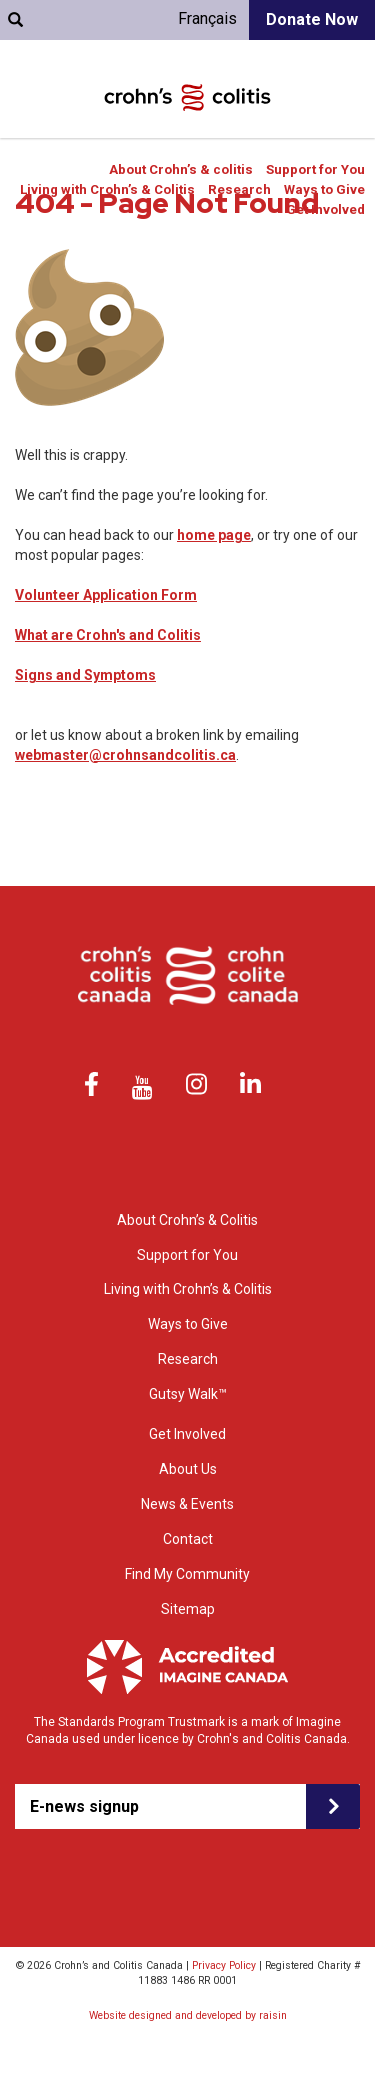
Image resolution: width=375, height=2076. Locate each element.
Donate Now (312, 19)
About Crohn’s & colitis (181, 169)
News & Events (187, 1504)
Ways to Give (324, 189)
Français (207, 18)
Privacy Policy (224, 1965)
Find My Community (187, 1574)
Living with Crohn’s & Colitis (107, 189)
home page (214, 535)
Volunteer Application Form (106, 595)
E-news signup (84, 1806)
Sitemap (188, 1609)
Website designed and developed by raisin (188, 2015)
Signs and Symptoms (85, 675)
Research (239, 189)
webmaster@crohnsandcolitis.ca (125, 755)
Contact (188, 1539)
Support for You (315, 169)
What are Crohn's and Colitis (108, 635)
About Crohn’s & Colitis (187, 1220)
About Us (188, 1469)
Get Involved (325, 209)
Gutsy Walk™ (188, 1394)
